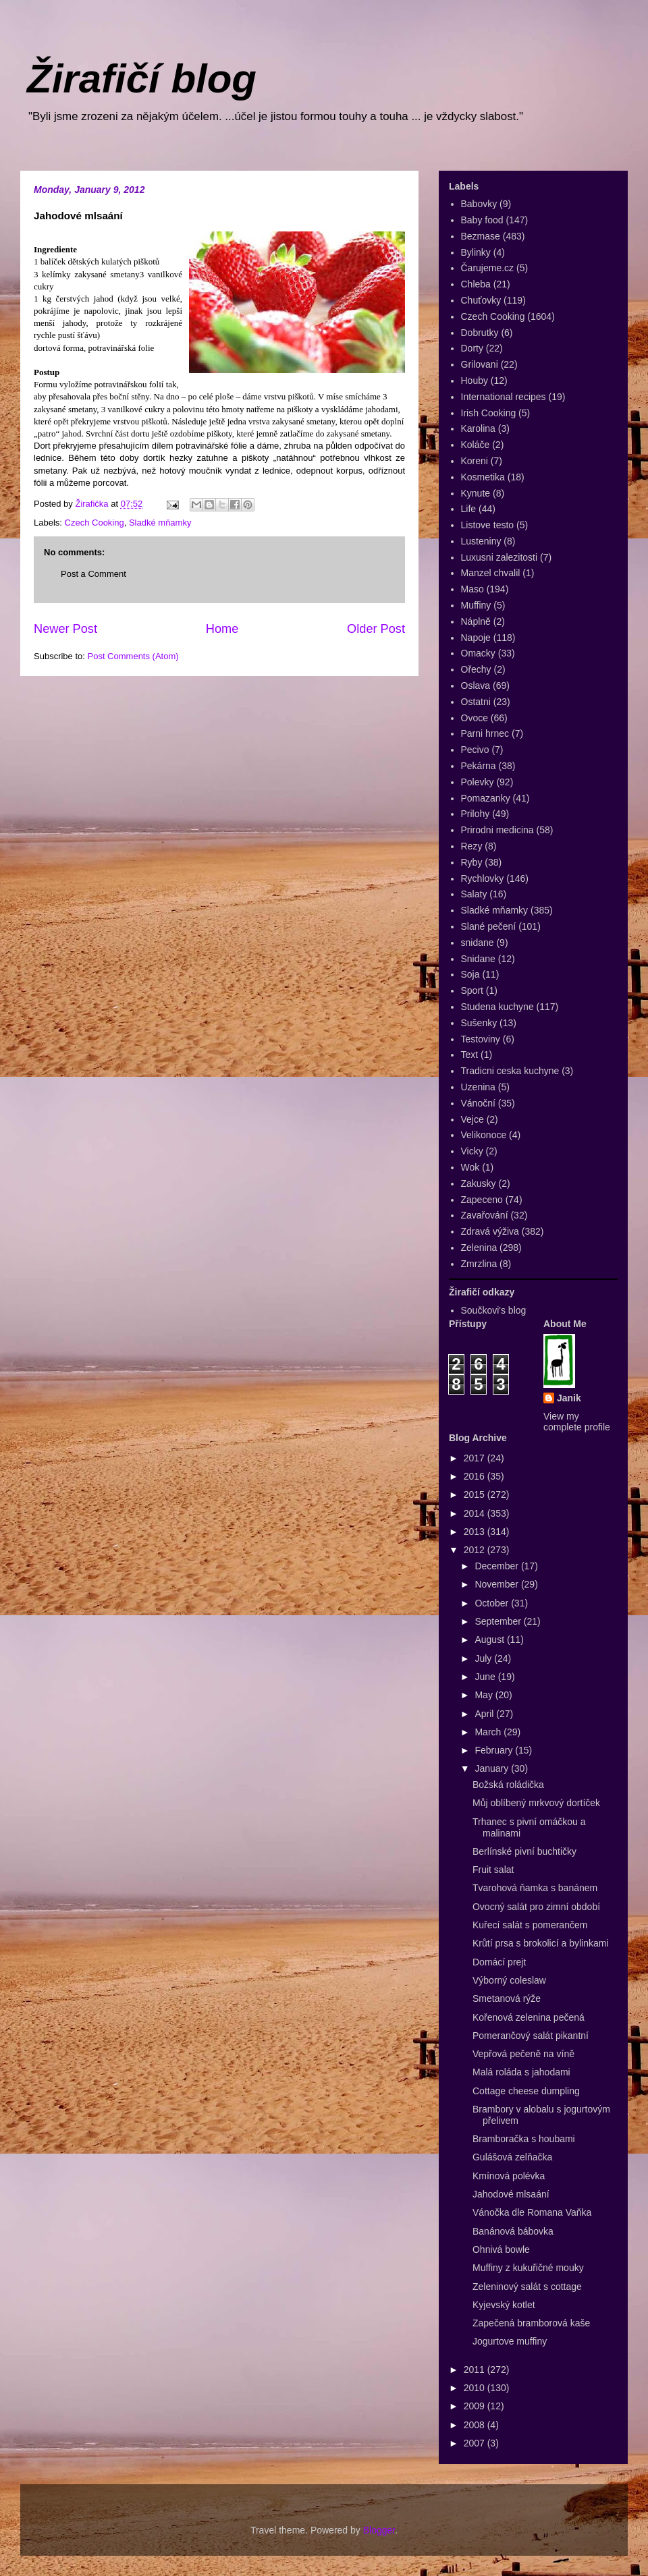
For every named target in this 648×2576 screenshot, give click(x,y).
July (484, 1658)
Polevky (477, 782)
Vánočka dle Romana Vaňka (532, 2212)
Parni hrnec (485, 733)
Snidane (478, 958)
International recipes (503, 396)
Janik (569, 1398)
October (493, 1603)
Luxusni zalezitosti (499, 557)
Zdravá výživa (490, 1231)
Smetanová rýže (507, 1998)
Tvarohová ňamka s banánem (535, 1887)
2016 (475, 1476)
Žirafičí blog (141, 78)
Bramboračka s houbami (524, 2138)
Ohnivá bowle (501, 2249)
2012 (475, 1549)
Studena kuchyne (497, 1006)
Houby (474, 380)
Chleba (476, 284)
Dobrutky (480, 332)
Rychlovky (482, 878)
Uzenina (478, 1087)
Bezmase (480, 236)
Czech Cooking (94, 522)
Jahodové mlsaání (511, 2194)
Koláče (475, 444)
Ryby (472, 862)
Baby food (482, 220)
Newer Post (65, 629)
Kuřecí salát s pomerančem (530, 1925)
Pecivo (475, 749)
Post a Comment (93, 574)
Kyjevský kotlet (504, 2304)
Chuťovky (481, 300)
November (497, 1584)
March (489, 1732)
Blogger (379, 2530)
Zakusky (478, 1183)
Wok (470, 1167)
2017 (475, 1458)
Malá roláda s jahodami (521, 2072)
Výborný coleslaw (509, 1980)
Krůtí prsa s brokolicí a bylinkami (541, 1943)
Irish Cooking (488, 413)
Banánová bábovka (513, 2231)
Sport (472, 990)
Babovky (479, 203)
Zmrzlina (479, 1263)
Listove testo (487, 525)
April (485, 1713)
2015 (475, 1494)
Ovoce (474, 717)
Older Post (376, 629)
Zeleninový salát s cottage (527, 2286)
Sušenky (479, 1022)
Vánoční (478, 1103)
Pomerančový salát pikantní (531, 2035)
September (499, 1621)
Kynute (476, 493)
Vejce (472, 1119)
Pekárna (478, 765)
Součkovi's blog (493, 1310)
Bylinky (476, 252)
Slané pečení (488, 926)
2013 (475, 1531)
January (493, 1768)
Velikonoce (484, 1134)
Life (469, 508)
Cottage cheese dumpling (526, 2090)
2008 (475, 2424)
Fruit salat (493, 1869)
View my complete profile (576, 1421)
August (490, 1639)
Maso (472, 589)
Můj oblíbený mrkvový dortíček (536, 1802)
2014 (475, 1513)
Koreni (474, 460)
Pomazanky (485, 798)
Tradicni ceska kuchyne (510, 1070)
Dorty (472, 348)
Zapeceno (482, 1199)
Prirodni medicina (497, 829)
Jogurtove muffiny (510, 2341)
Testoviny (480, 1039)
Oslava (476, 685)
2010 (475, 2387)
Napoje (476, 637)
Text (470, 1054)
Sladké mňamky (160, 522)
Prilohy (475, 813)
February (495, 1750)
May (485, 1694)
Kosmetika (483, 477)
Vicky (472, 1151)
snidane (477, 942)
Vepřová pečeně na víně (523, 2053)
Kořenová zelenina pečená (529, 2017)
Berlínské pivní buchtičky (524, 1851)
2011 (475, 2369)
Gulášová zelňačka (512, 2157)
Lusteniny (481, 541)
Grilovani (479, 364)
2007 (475, 2443)
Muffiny (476, 605)
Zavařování (484, 1215)
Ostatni (476, 701)
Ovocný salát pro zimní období (536, 1906)
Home (222, 629)
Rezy (472, 846)
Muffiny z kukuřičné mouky (528, 2267)
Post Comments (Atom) (133, 656)
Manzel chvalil (490, 572)
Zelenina (479, 1247)
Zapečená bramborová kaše (531, 2323)
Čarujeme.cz (487, 267)
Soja (470, 974)
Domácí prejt (499, 1962)
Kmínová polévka (509, 2176)
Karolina (478, 428)
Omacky (478, 653)
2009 (475, 2406)
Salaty (474, 894)
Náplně (476, 621)
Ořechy (476, 669)
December (497, 1566)
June (486, 1676)
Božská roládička (508, 1784)
